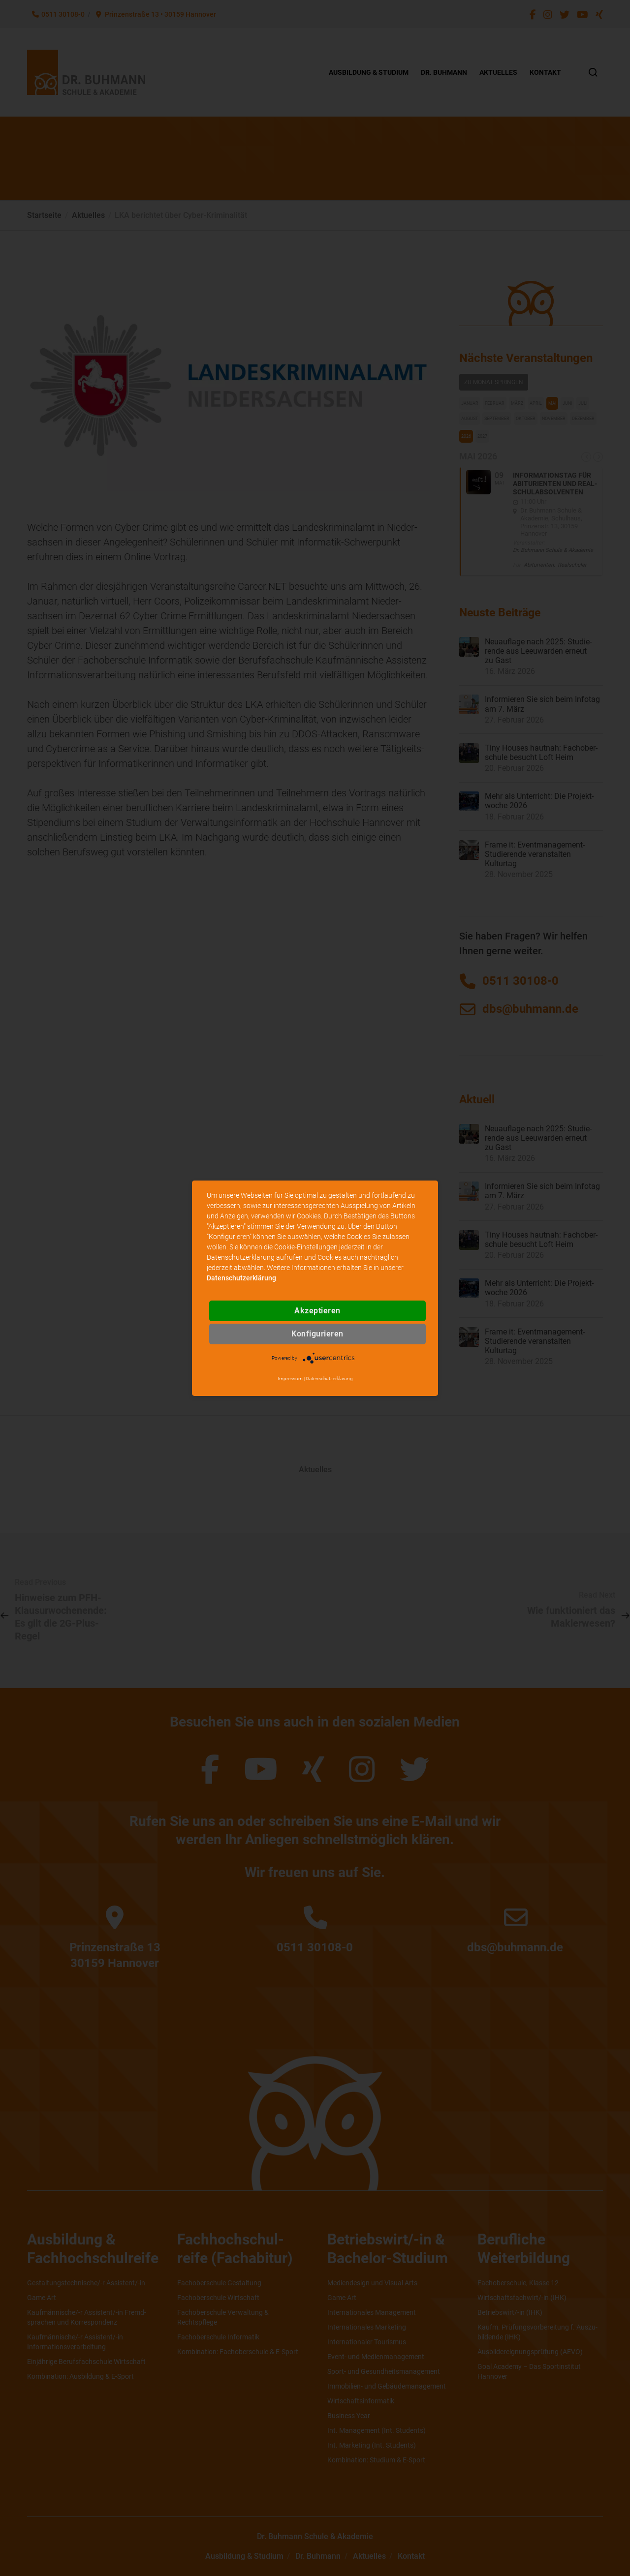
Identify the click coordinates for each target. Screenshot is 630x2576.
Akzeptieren (317, 1310)
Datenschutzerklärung (241, 1278)
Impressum (290, 1378)
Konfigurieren (317, 1333)
